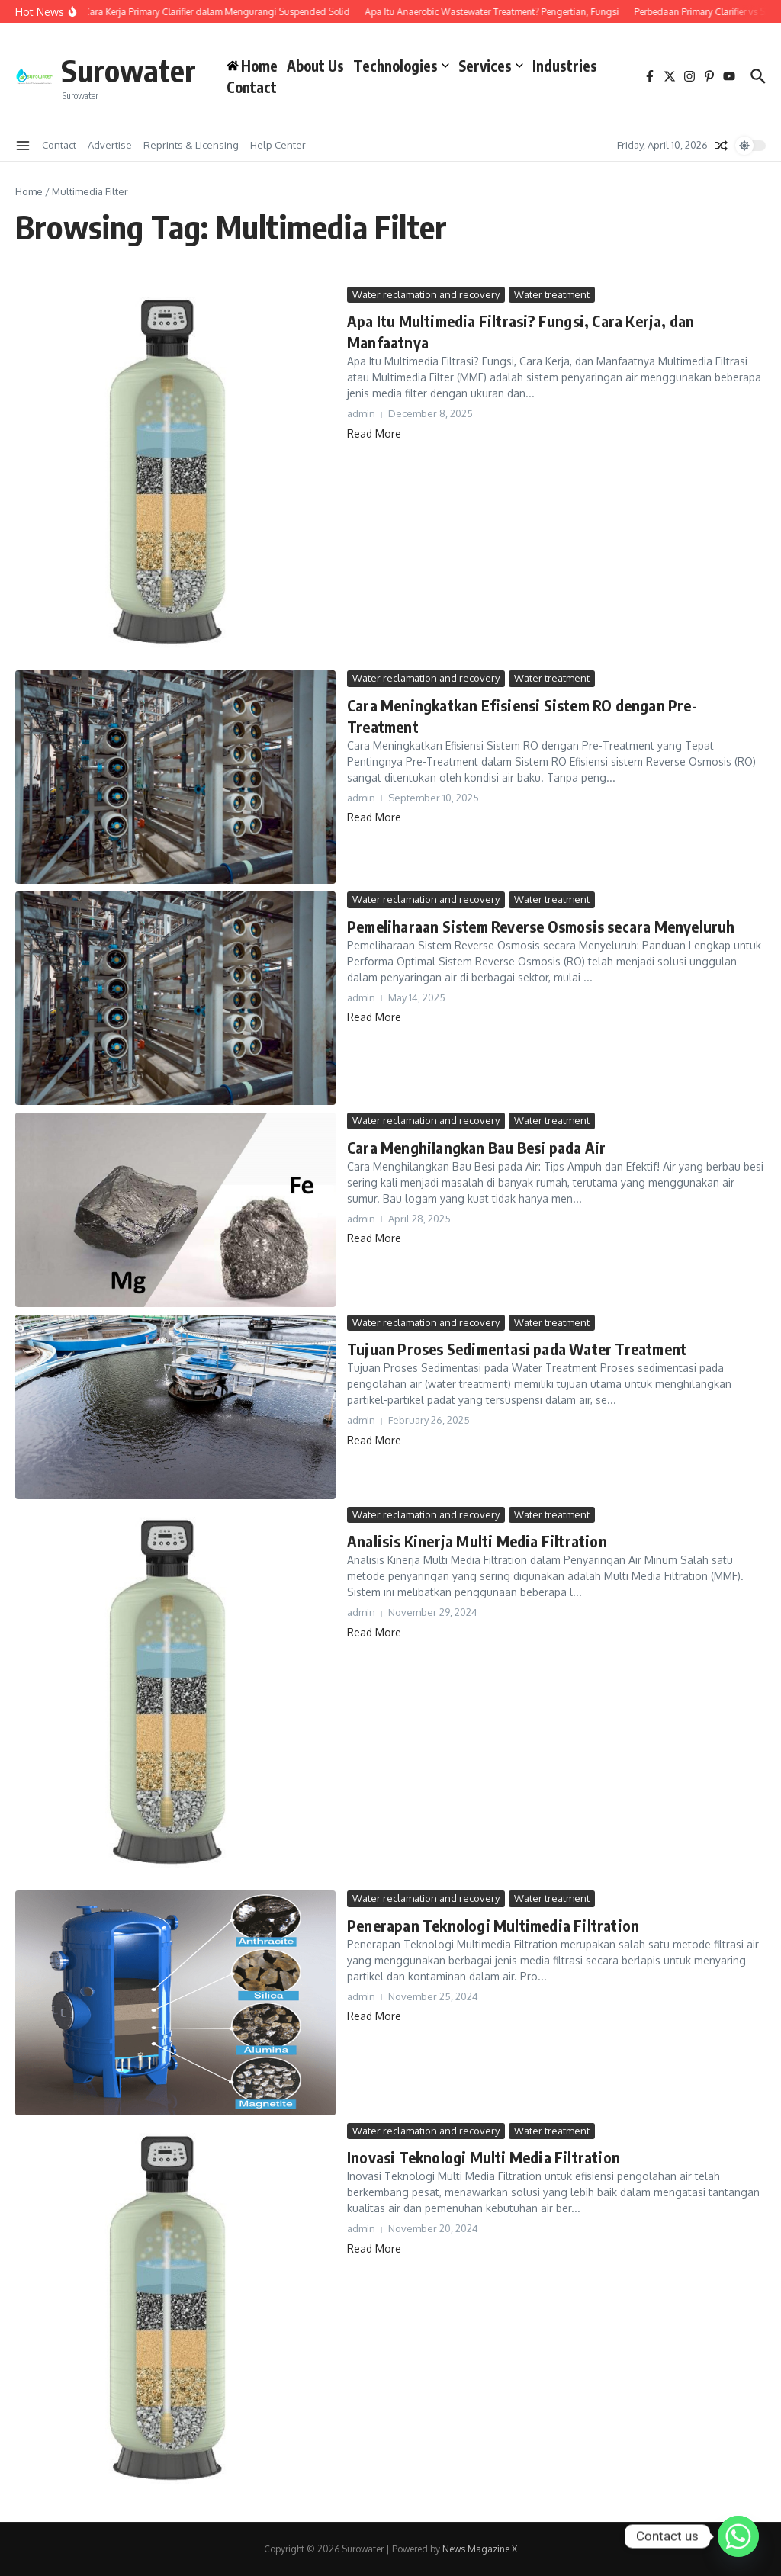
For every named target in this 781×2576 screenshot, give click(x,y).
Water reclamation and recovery (426, 294)
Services (490, 65)
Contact (252, 87)
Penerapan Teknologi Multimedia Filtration (493, 1925)
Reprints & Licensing (191, 145)
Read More (374, 433)
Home (29, 191)
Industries (564, 65)
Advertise (110, 145)
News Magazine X (479, 2549)
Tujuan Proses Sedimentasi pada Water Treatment (516, 1348)
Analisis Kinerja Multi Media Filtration (477, 1540)
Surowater (128, 70)
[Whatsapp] (738, 2536)
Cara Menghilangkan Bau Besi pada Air (476, 1147)
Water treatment (552, 294)
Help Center (278, 145)
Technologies (401, 65)
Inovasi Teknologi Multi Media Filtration (483, 2156)
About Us (315, 65)
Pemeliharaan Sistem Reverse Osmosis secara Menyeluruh (541, 926)
